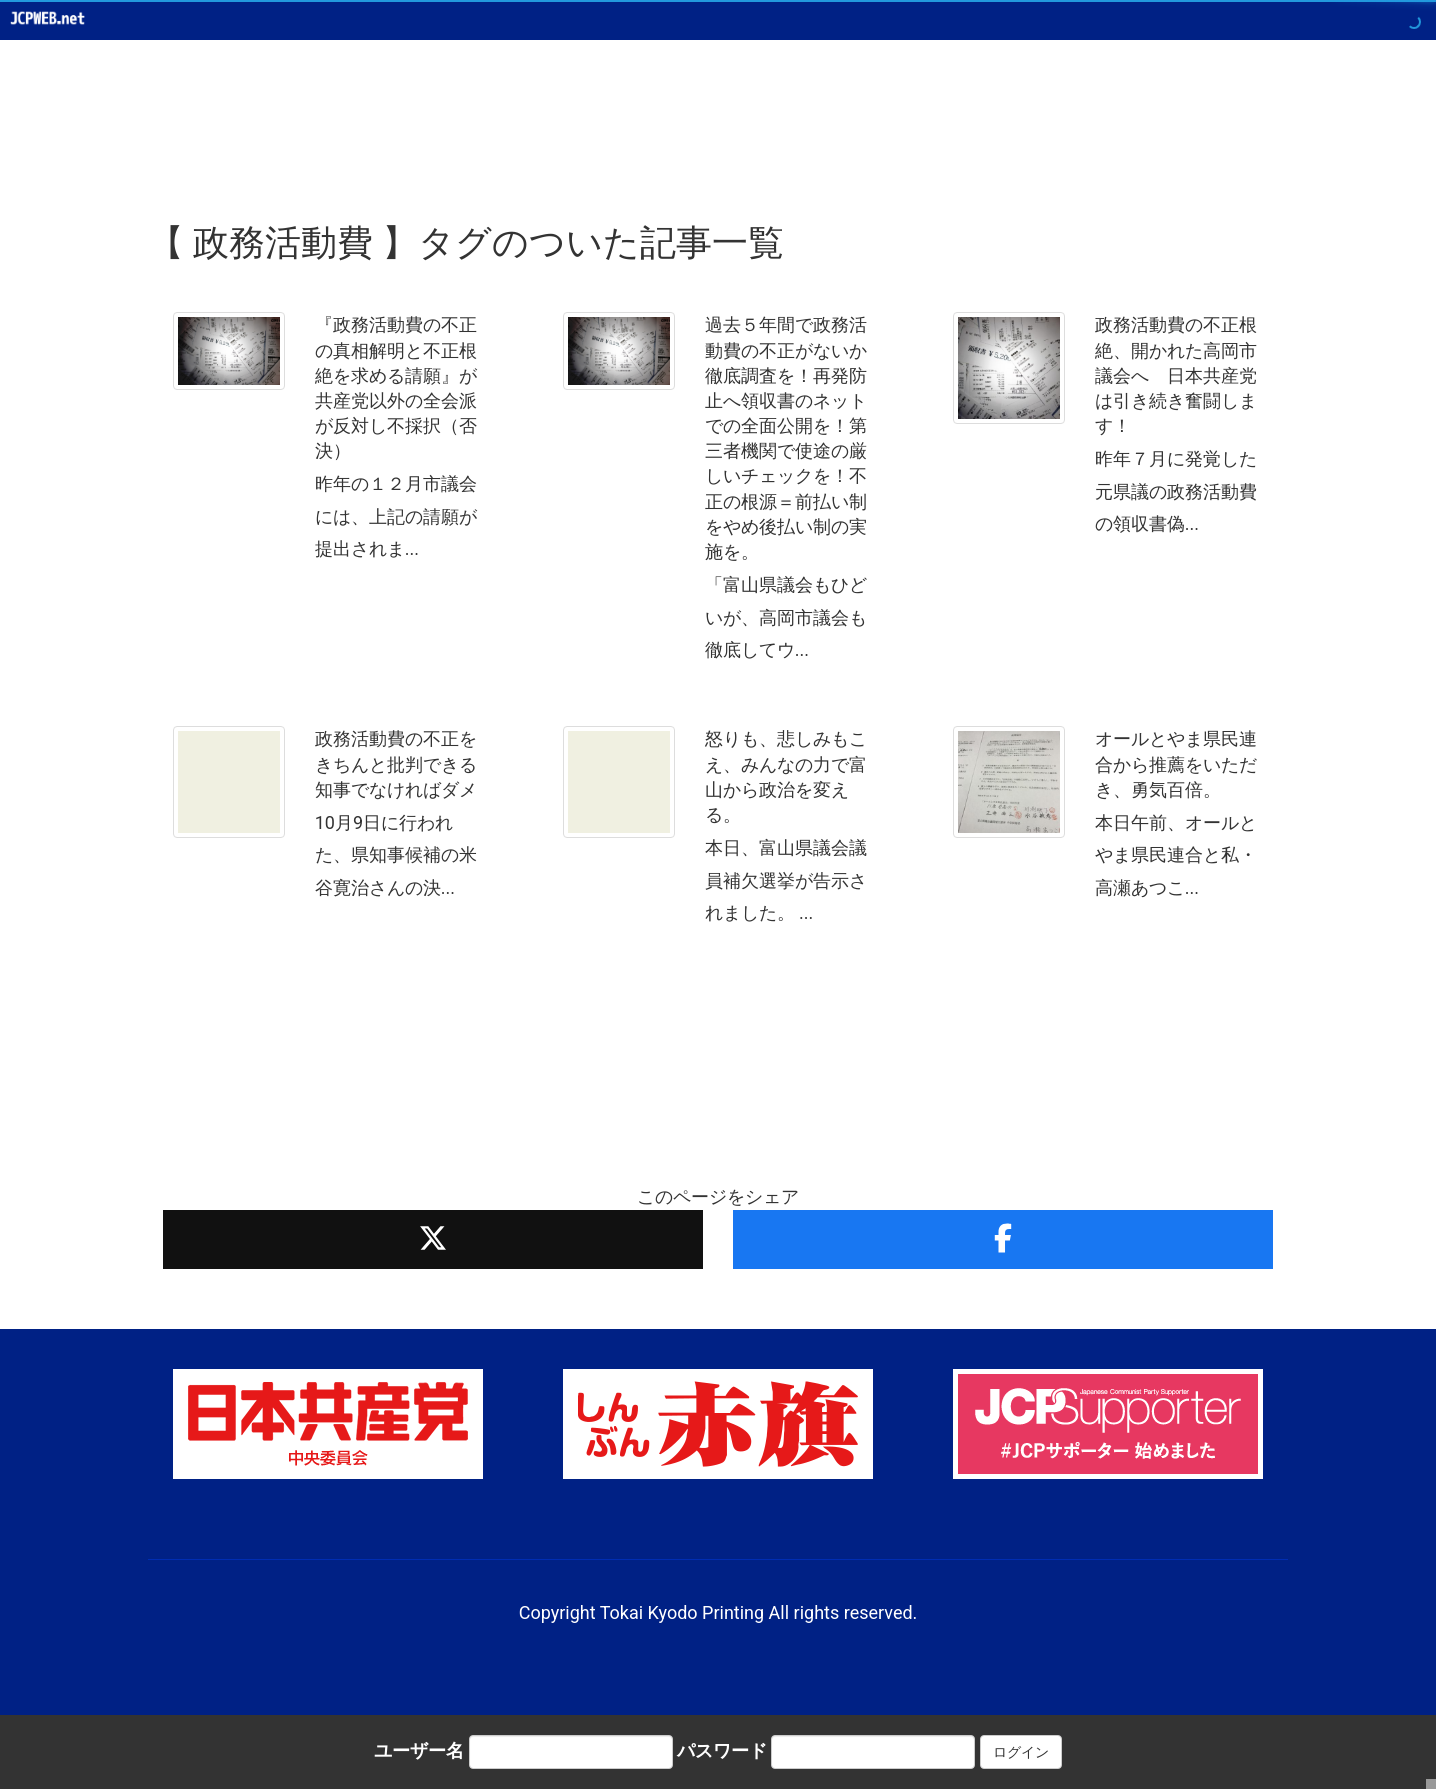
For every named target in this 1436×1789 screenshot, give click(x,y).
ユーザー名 (419, 1750)
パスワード (722, 1750)
